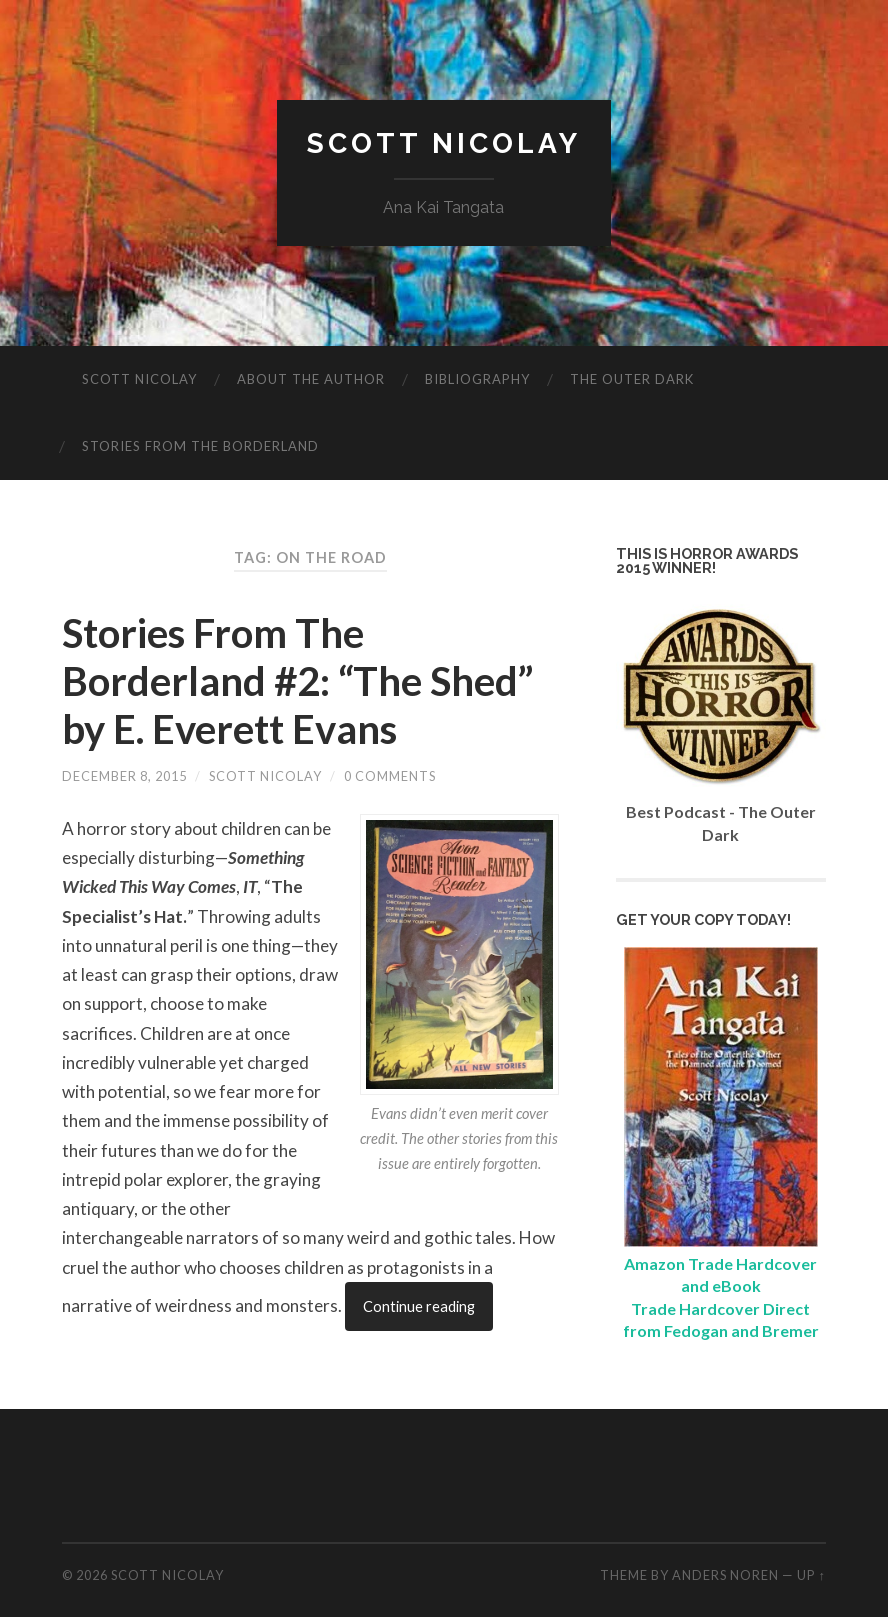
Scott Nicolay (444, 143)
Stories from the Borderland (200, 446)
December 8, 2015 (124, 776)
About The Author (311, 379)
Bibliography (477, 379)
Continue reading (419, 1306)
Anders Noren (725, 1575)
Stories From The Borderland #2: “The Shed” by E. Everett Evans (297, 681)
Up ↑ (811, 1575)
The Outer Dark (632, 379)
